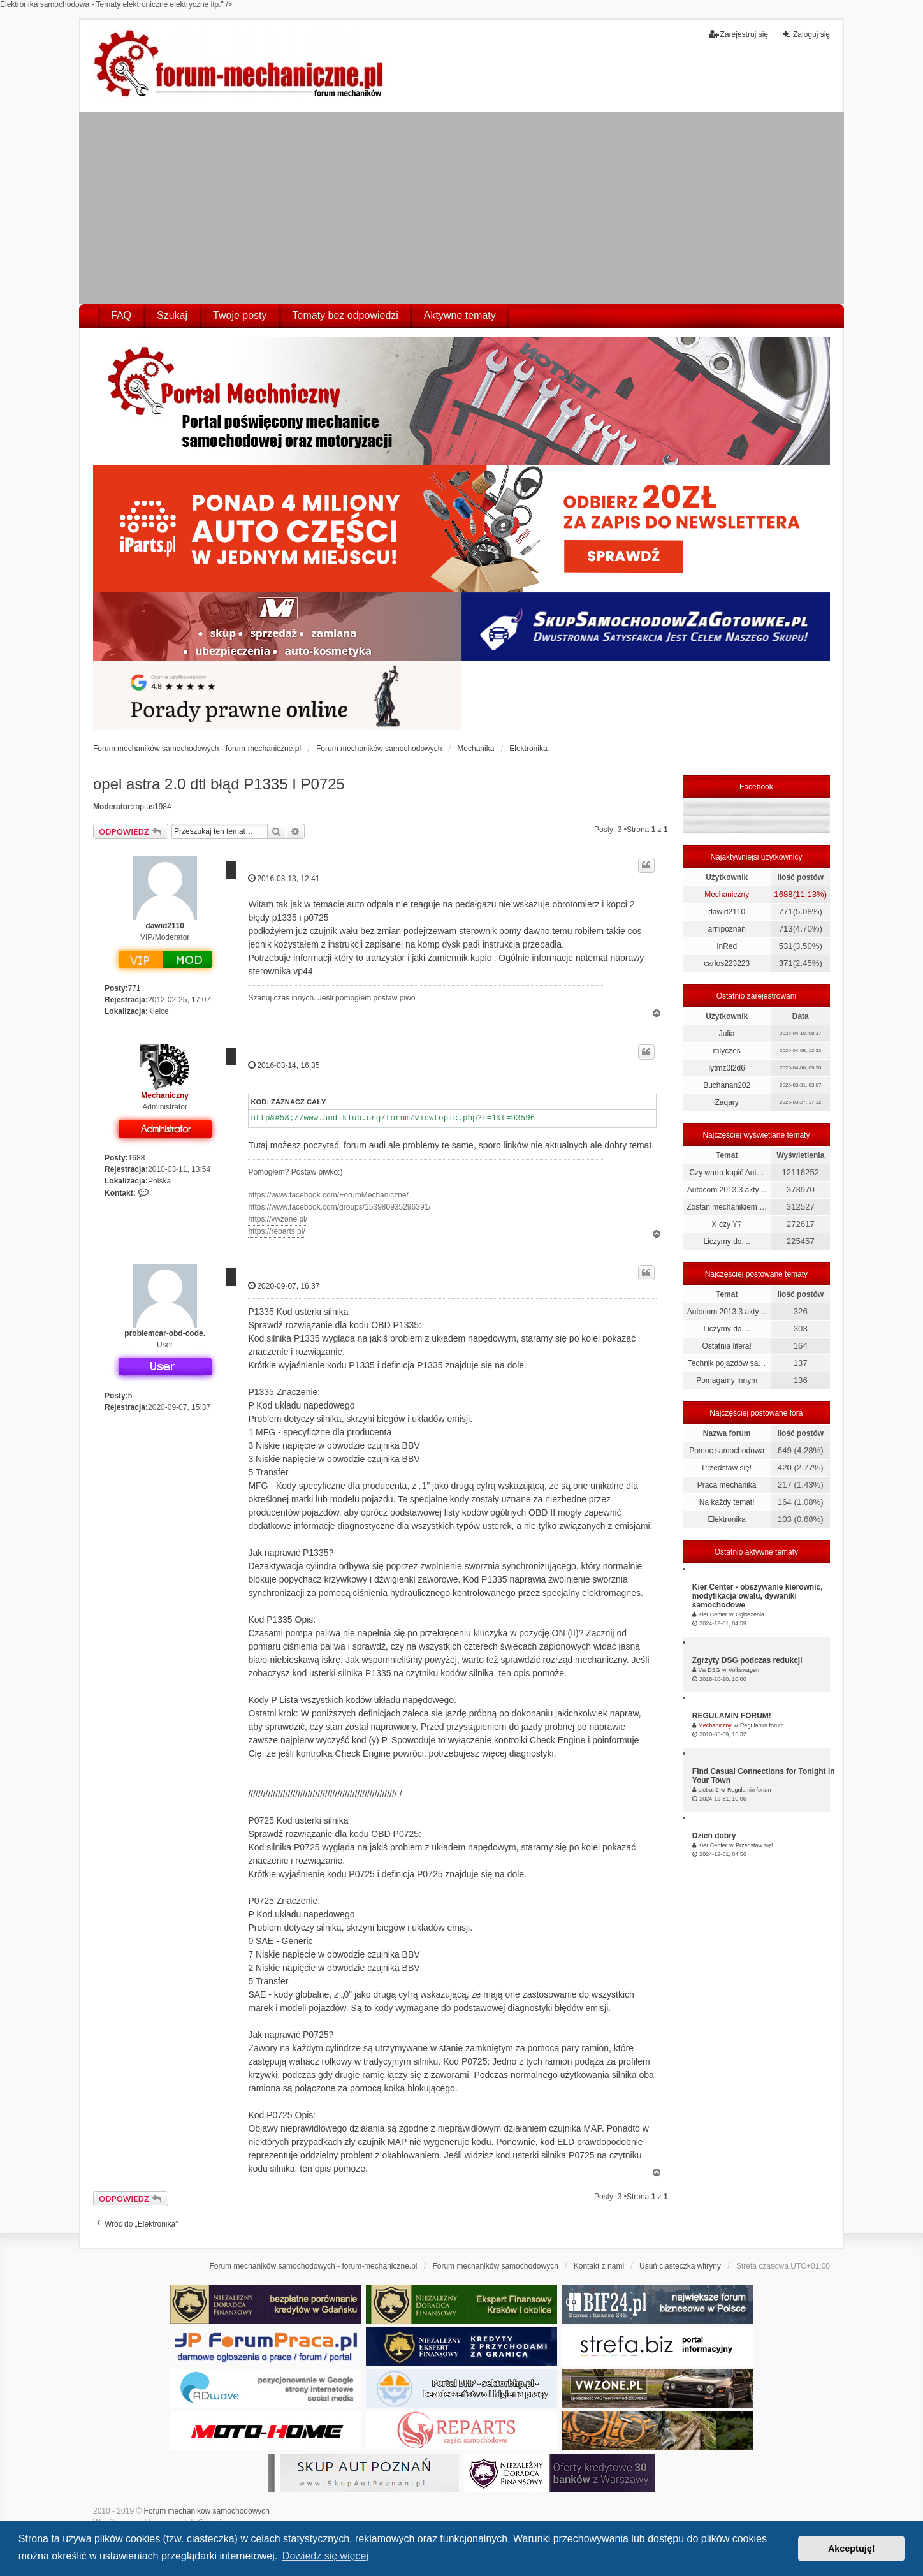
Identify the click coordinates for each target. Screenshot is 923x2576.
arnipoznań (726, 929)
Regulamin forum (762, 1725)
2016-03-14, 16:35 (283, 1065)
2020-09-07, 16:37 (283, 1286)
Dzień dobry (714, 1835)
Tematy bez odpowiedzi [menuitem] (345, 315)
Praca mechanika (727, 1485)
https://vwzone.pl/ (277, 1219)
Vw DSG (709, 1670)
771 (134, 988)
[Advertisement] (461, 208)
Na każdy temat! (727, 1502)
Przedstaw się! (727, 1467)
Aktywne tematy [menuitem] (460, 315)
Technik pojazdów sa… (727, 1363)
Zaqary (726, 1102)
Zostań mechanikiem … (727, 1207)
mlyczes (726, 1050)
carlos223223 (727, 963)
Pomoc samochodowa (726, 1450)
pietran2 (708, 1790)
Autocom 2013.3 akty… (727, 1189)
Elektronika (726, 1519)
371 (786, 963)
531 (786, 946)
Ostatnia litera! (726, 1346)
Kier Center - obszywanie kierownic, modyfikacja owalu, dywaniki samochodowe (757, 1596)
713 (786, 928)
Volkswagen (744, 1670)
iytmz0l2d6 (726, 1068)
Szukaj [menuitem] (172, 315)
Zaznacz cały (298, 1102)
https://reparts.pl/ (276, 1231)
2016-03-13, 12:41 (283, 878)
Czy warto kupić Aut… (726, 1172)
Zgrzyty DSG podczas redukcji (747, 1660)
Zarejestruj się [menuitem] (738, 34)
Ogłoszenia (750, 1614)
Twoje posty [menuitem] (239, 315)
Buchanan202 (726, 1085)
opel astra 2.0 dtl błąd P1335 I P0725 (219, 784)
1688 (136, 1157)
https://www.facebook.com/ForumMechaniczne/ (328, 1194)
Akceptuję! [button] (851, 2548)
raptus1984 (152, 806)
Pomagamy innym (726, 1380)
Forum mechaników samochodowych (207, 2510)
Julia (727, 1033)
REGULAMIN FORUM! (731, 1715)
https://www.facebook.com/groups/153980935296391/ (339, 1207)
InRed (726, 946)
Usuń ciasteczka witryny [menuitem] (680, 2266)
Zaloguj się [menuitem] (805, 34)
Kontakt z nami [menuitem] (599, 2266)
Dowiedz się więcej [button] (325, 2555)
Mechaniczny (165, 1095)
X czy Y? (727, 1224)
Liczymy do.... (726, 1241)
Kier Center (712, 1614)
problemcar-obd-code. (164, 1333)
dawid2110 (164, 925)
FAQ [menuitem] (121, 315)
